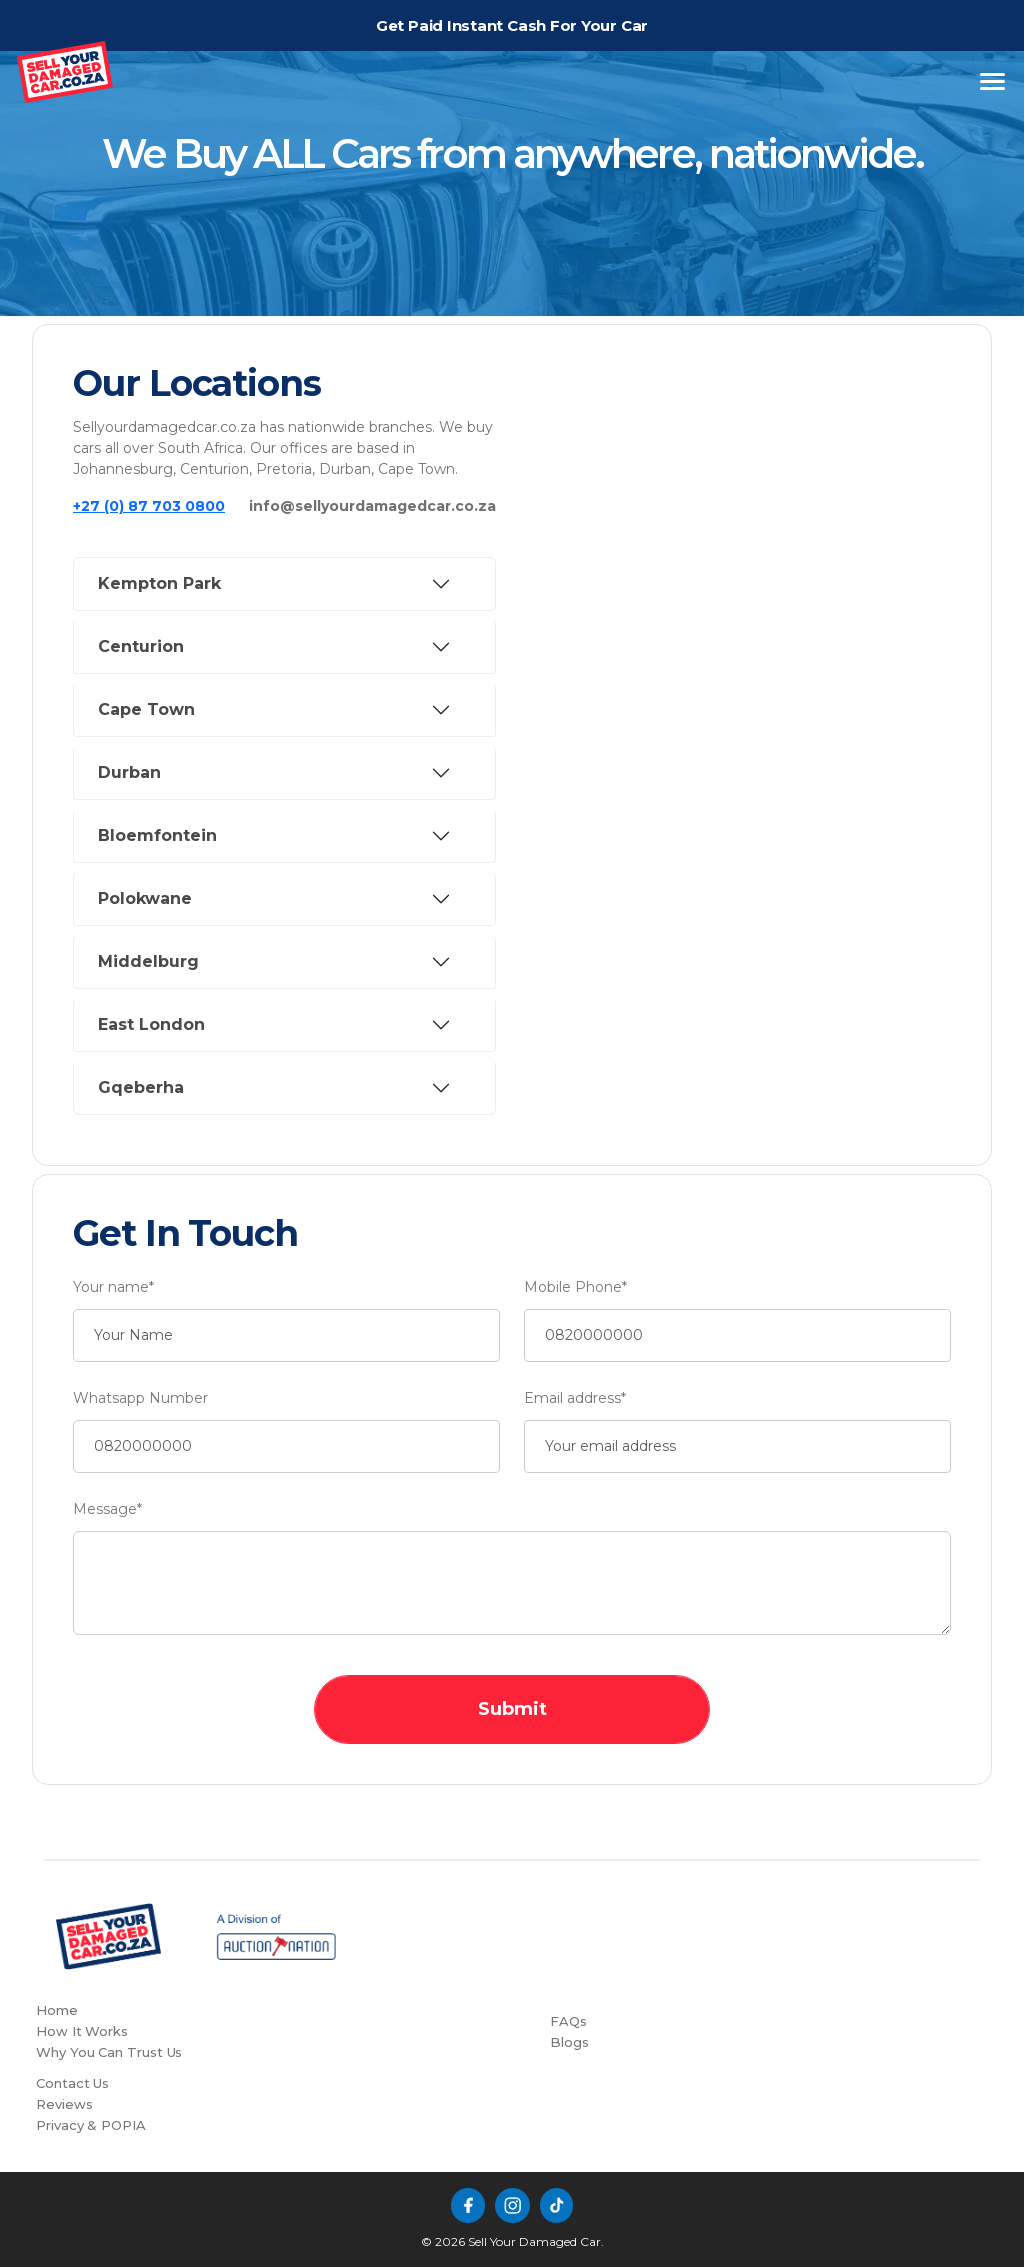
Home (57, 2010)
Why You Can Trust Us (109, 2052)
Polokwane (145, 898)
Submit (512, 1709)
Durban (129, 772)
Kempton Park (159, 583)
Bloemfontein (157, 835)
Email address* (575, 1398)
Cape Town (146, 709)
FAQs (568, 2021)
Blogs (569, 2042)
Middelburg (148, 961)
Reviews (64, 2104)
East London (151, 1024)
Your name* (113, 1287)
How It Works (82, 2031)
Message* (107, 1509)
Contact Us (72, 2083)
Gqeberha (141, 1087)
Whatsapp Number (140, 1398)
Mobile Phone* (575, 1287)
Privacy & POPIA (91, 2125)
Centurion (141, 646)
